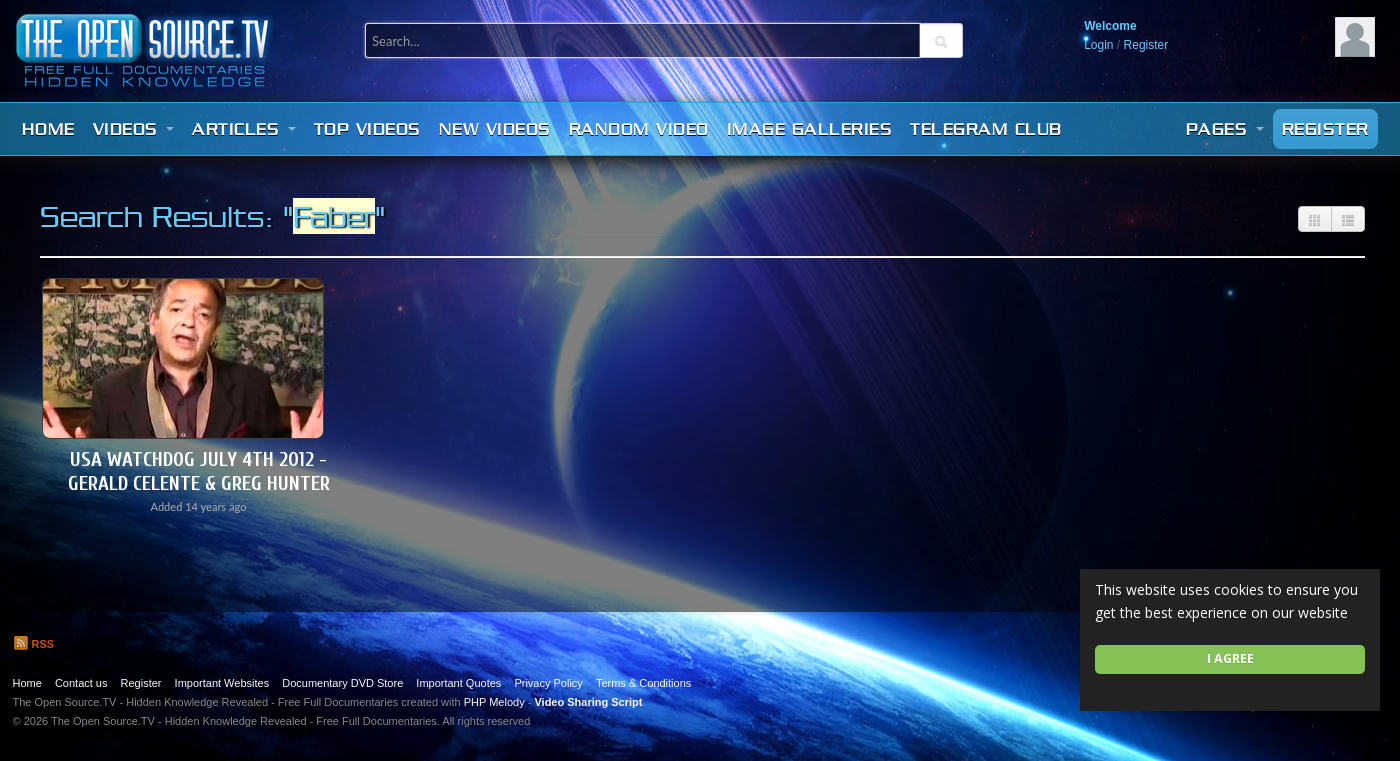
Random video (639, 129)
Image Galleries (810, 129)
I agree (1230, 658)
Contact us (81, 683)
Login (1098, 45)
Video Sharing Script (588, 702)
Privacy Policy (548, 683)
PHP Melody (494, 702)
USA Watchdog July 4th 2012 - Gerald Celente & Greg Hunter (199, 471)
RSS (34, 644)
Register (1146, 45)
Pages (1225, 129)
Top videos (367, 129)
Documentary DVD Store (342, 683)
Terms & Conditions (643, 683)
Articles (244, 129)
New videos (495, 129)
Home (48, 129)
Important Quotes (458, 683)
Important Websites (222, 683)
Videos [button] (134, 129)
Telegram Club (986, 129)
